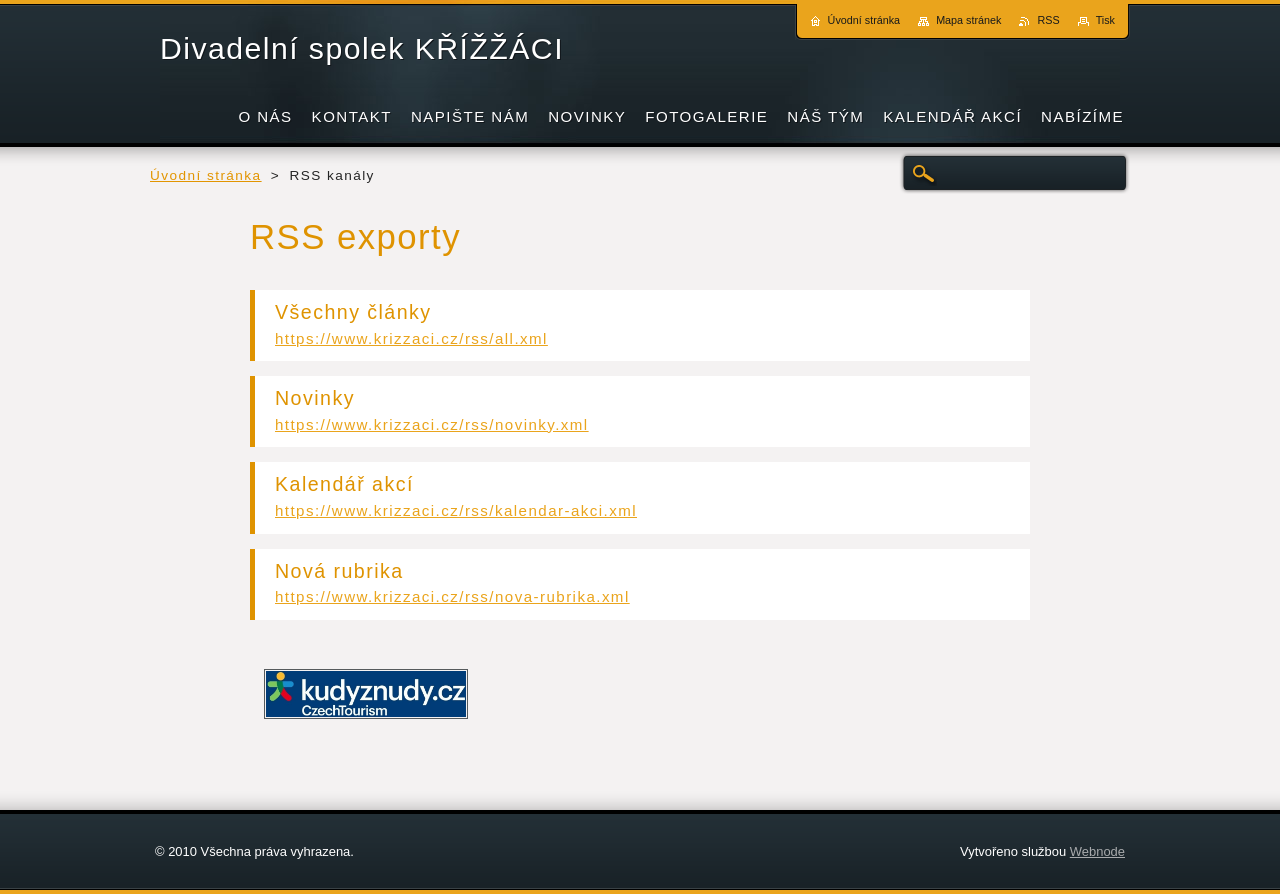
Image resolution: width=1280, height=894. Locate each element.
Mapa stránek (968, 20)
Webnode (1097, 851)
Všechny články (353, 312)
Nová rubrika (339, 571)
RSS (1048, 20)
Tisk (1105, 20)
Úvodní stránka (206, 175)
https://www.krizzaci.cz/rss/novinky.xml (432, 424)
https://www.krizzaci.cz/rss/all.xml (411, 338)
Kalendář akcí (344, 484)
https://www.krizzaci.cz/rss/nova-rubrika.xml (452, 596)
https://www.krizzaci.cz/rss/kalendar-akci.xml (456, 510)
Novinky (315, 398)
